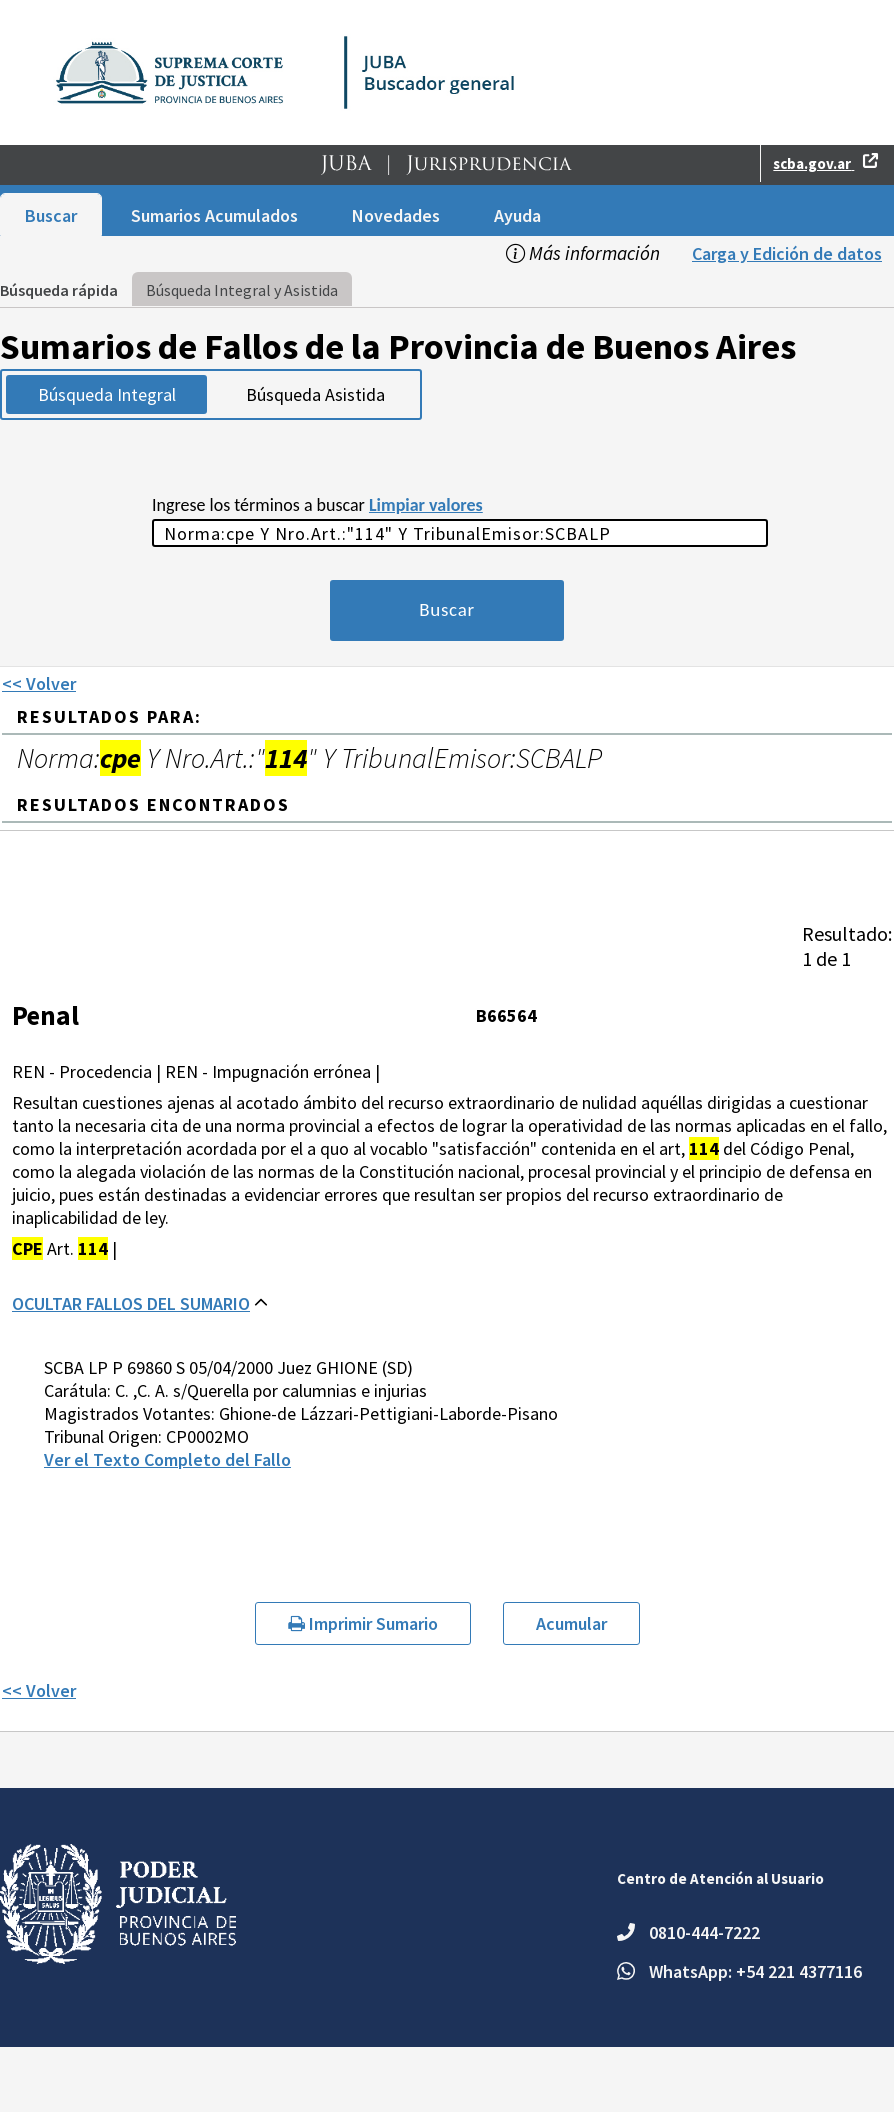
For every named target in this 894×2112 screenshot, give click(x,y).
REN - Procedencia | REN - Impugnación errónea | (196, 1071)
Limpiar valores (426, 505)
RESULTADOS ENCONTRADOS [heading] (153, 804)
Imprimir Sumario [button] (363, 1623)
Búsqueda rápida (59, 290)
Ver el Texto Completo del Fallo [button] (167, 1459)
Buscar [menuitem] (51, 215)
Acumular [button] (571, 1623)
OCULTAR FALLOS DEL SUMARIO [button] (131, 1303)
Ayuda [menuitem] (517, 215)
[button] (447, 168)
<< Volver (39, 683)
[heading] (847, 946)
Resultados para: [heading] (109, 716)
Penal (45, 1015)
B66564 (506, 1015)
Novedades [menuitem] (396, 215)
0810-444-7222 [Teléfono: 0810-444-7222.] (704, 1932)
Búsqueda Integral (107, 394)
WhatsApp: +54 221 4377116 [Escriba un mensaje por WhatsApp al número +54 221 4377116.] (755, 1971)
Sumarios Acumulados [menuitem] (214, 215)
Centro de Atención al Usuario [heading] (720, 1878)
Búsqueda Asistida (315, 394)
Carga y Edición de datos (787, 253)
